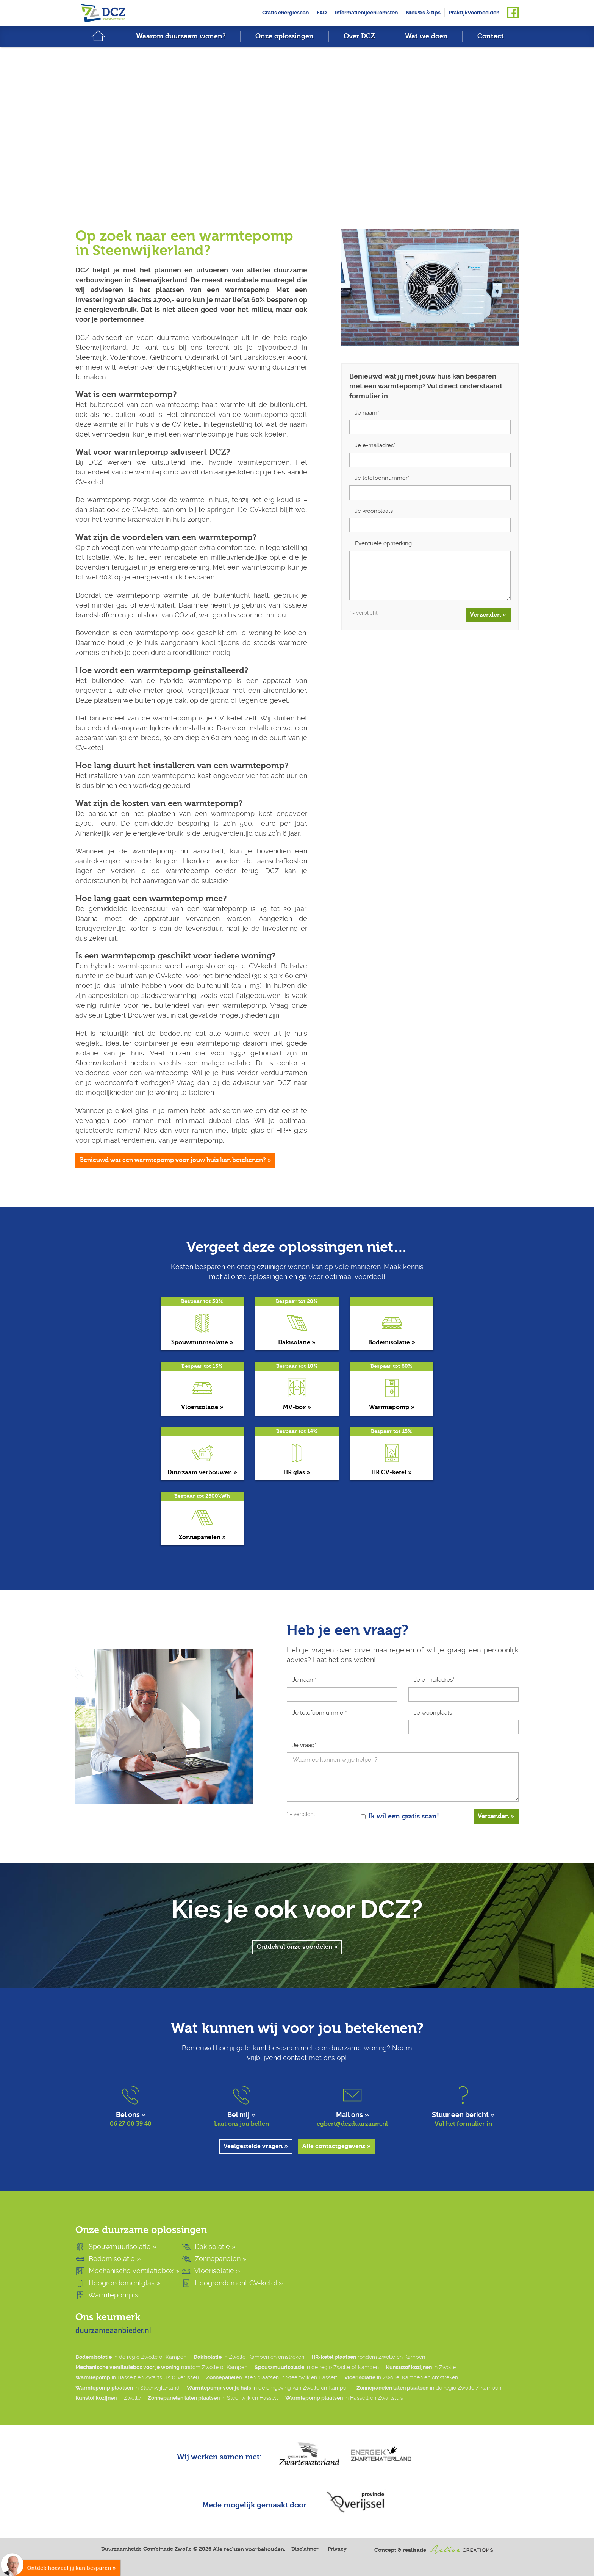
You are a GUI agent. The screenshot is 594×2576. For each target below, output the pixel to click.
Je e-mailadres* (375, 445)
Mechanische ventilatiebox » (127, 2271)
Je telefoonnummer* (382, 477)
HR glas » (296, 1472)
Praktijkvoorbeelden (474, 13)
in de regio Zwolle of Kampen (130, 2357)
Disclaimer (305, 2549)
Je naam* (367, 412)
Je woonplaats (374, 510)
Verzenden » (488, 615)
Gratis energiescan (285, 13)
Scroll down (297, 164)
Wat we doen (426, 37)
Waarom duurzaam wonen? (181, 37)
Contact (490, 37)
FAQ (322, 13)
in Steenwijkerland (127, 2388)
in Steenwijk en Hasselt (213, 2398)
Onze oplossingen (284, 37)
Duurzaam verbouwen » (202, 1472)
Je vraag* (304, 1745)
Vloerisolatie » (202, 1407)
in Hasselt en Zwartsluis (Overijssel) (137, 2378)
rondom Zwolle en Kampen (368, 2357)
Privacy (337, 2549)
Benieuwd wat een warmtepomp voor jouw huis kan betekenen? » (175, 1160)
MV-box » (297, 1407)
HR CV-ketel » (391, 1472)
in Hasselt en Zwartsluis (344, 2398)
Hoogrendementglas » (117, 2283)
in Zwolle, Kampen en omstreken (249, 2357)
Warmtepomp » (391, 1407)
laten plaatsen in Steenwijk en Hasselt (271, 2378)
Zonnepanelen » (202, 1537)
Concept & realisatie (433, 2549)
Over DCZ (359, 37)
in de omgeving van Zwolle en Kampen (268, 2388)
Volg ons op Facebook (513, 13)
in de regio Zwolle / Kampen (428, 2388)
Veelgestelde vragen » (256, 2147)
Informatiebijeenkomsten (366, 13)
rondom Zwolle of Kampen (161, 2368)
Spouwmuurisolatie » (202, 1342)
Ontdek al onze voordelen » (297, 1947)
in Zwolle (421, 2368)
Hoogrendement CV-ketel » (232, 2283)
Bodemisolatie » (391, 1342)
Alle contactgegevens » (337, 2147)
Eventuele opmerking (383, 543)
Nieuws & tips (423, 13)
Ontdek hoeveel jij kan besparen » (71, 2568)
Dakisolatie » (297, 1342)
